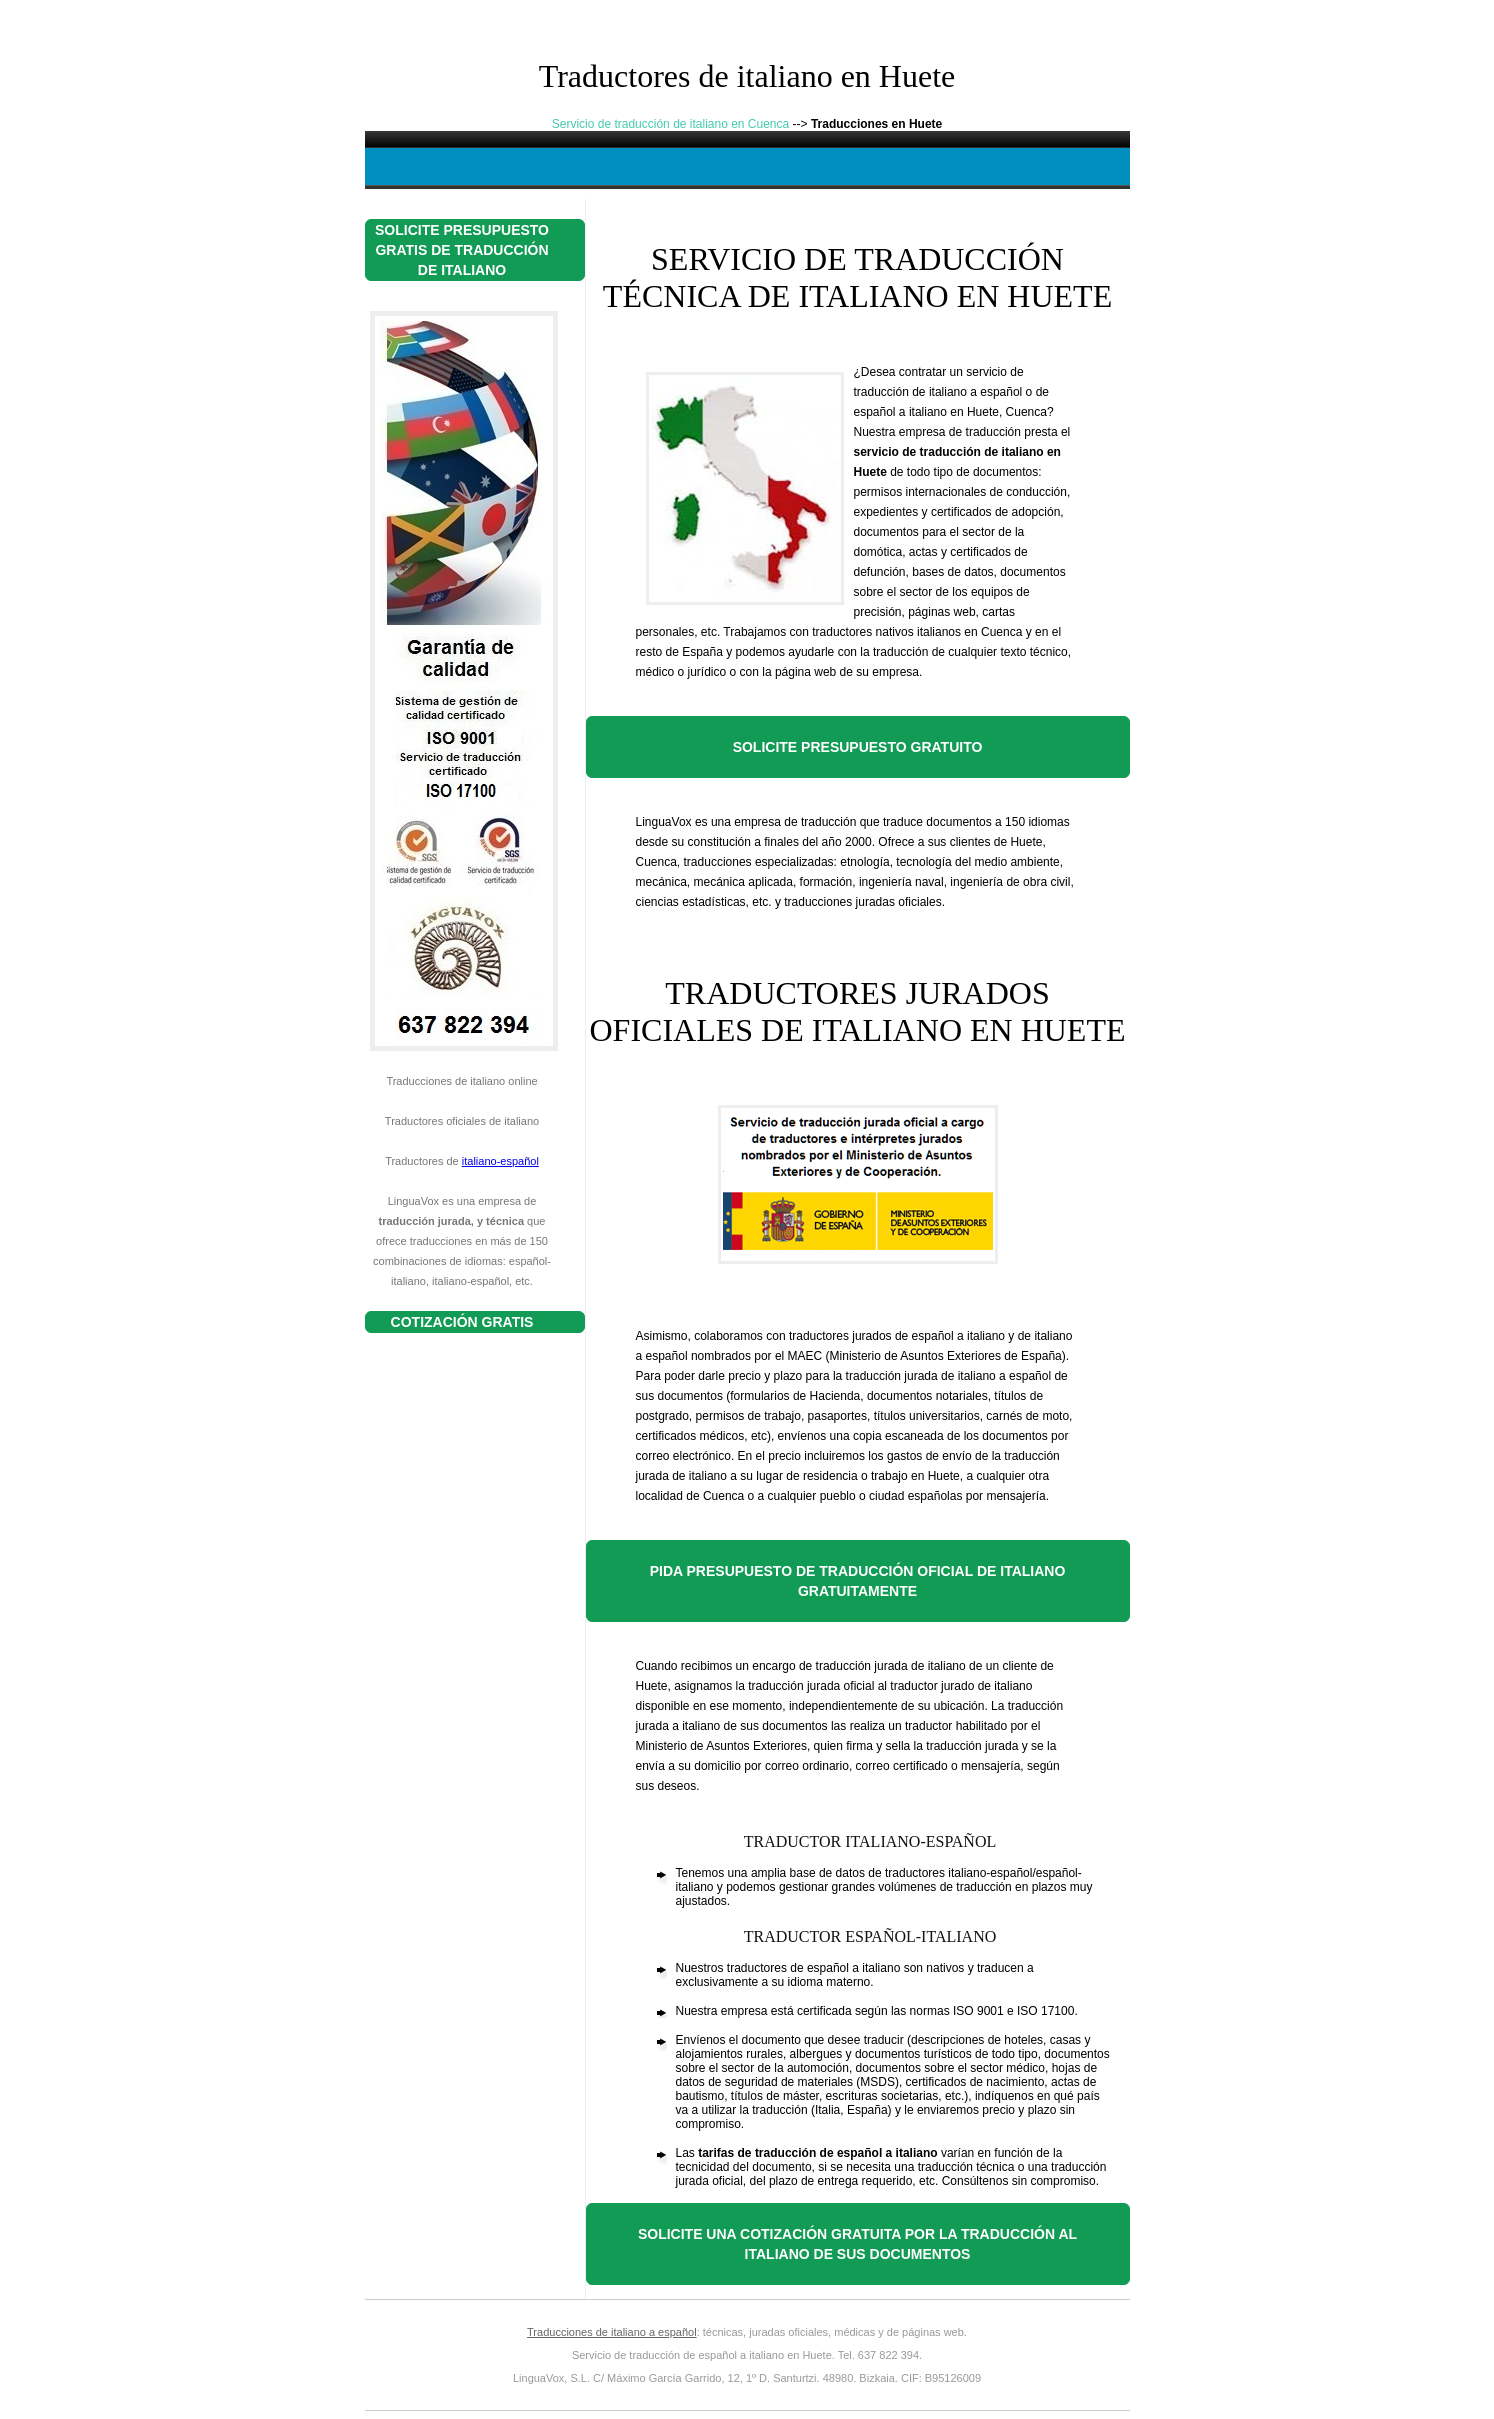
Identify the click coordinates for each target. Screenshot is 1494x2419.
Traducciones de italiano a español (612, 2332)
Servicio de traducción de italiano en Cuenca (670, 124)
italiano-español (500, 1161)
